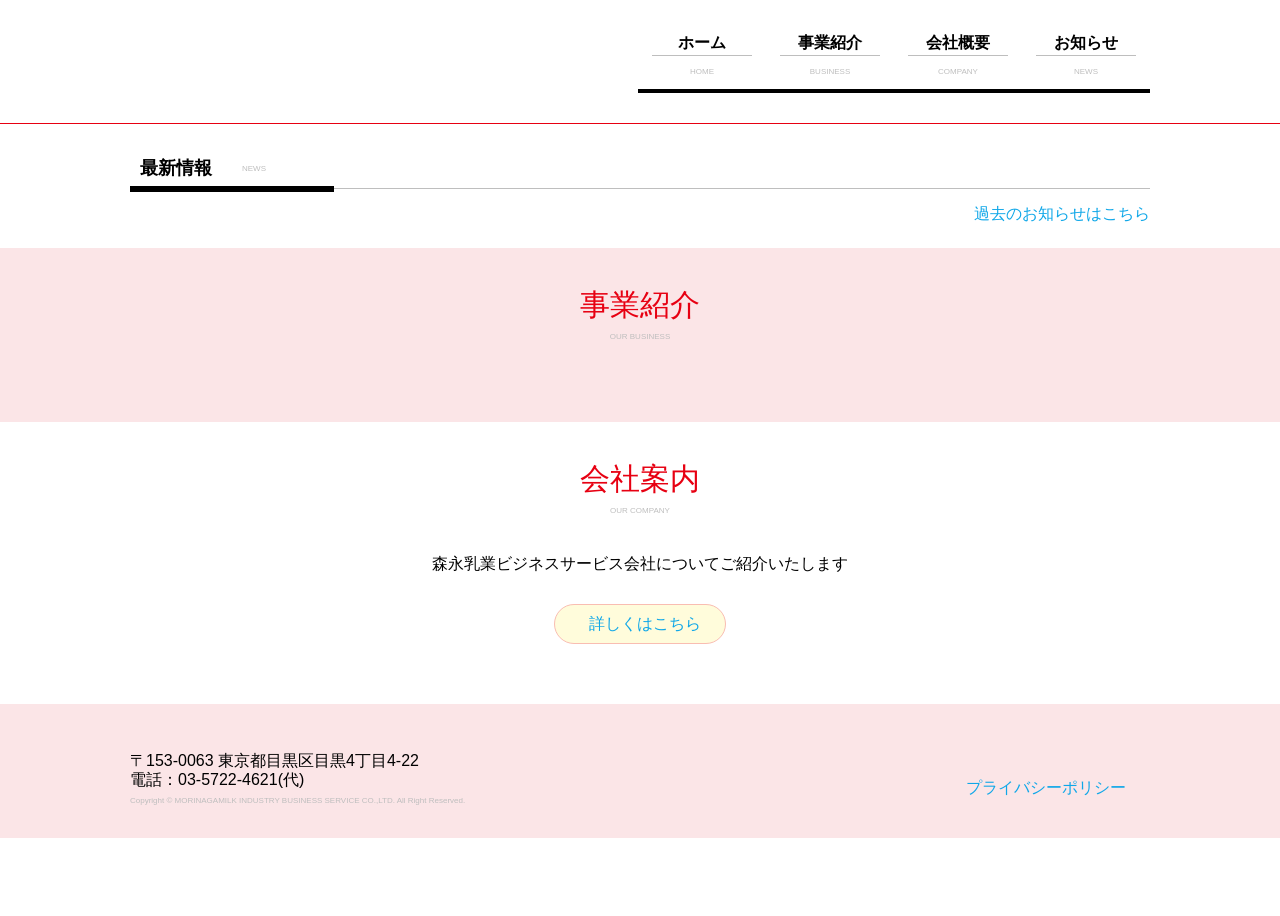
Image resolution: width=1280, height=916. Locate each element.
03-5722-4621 (228, 779)
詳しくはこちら (645, 623)
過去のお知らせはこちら (1062, 213)
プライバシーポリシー (1046, 787)
